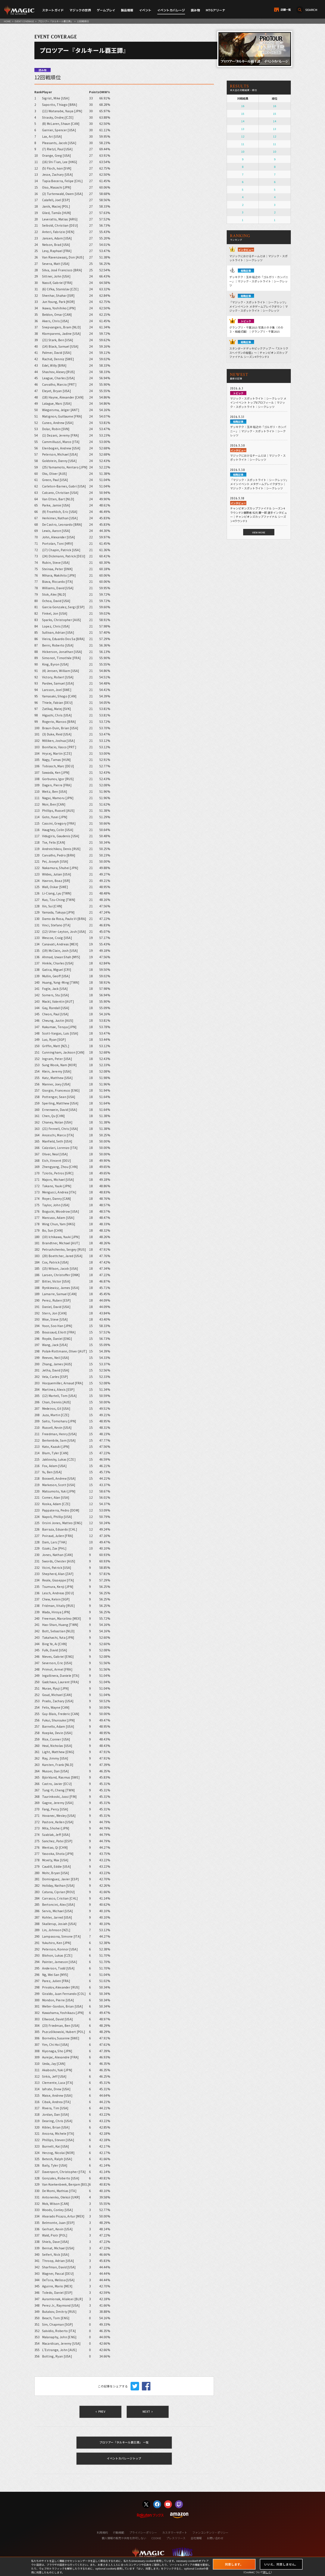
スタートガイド (53, 10)
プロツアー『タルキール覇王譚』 (55, 21)
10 (242, 151)
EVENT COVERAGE (24, 21)
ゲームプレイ (106, 10)
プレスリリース (175, 2538)
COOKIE (156, 2538)
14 (242, 121)
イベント (145, 10)
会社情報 (196, 2538)
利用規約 (102, 2532)
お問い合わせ (215, 2538)
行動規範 (118, 2532)
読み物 (195, 10)
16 (242, 106)
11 (242, 144)
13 (242, 129)
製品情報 (127, 10)
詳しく (267, 2572)
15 (242, 114)
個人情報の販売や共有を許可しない (124, 2538)
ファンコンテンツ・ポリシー (210, 2532)
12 (242, 136)
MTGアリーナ (215, 10)
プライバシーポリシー (143, 2532)
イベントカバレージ (171, 10)
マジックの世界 (80, 10)
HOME (7, 21)
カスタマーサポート (174, 2532)
